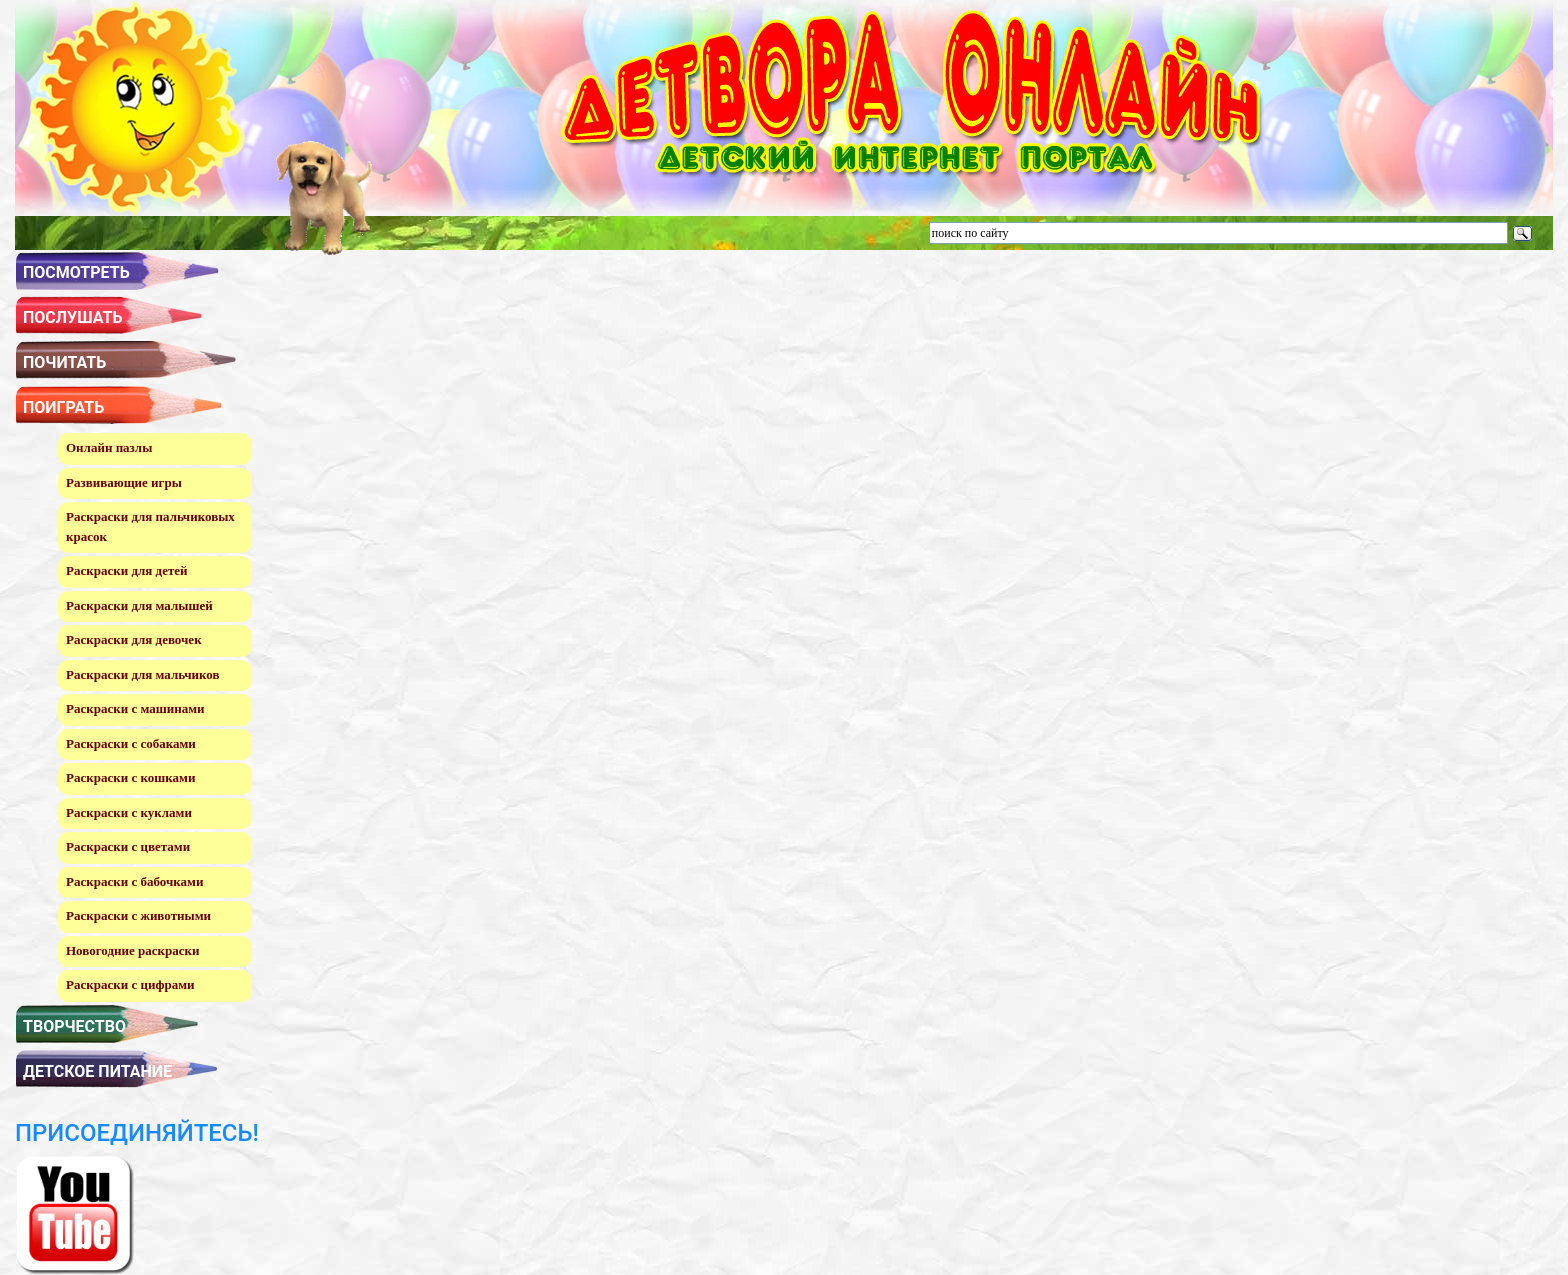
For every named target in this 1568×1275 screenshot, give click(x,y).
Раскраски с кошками (130, 777)
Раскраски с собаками (131, 743)
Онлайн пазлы (109, 447)
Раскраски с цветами (128, 846)
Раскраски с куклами (129, 812)
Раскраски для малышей (139, 605)
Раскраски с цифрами (130, 984)
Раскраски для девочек (134, 639)
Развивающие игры (124, 482)
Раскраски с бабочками (134, 881)
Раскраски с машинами (135, 708)
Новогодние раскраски (132, 950)
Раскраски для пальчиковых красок (150, 526)
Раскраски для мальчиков (142, 674)
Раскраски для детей (127, 570)
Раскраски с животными (138, 915)
